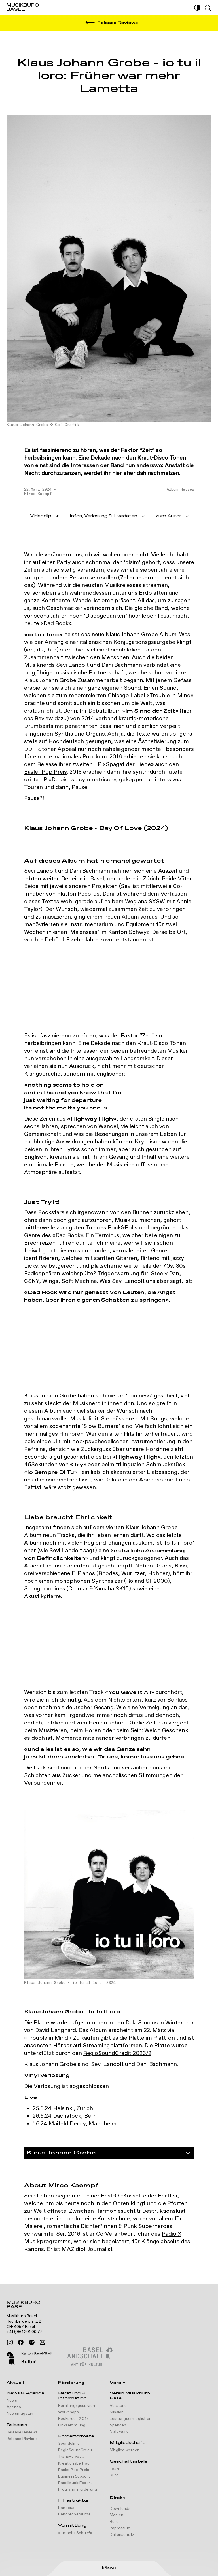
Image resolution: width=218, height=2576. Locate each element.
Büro (114, 2475)
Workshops (68, 2412)
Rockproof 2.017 (73, 2418)
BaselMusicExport (75, 2482)
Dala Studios (142, 2023)
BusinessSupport (74, 2476)
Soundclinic (69, 2443)
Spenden (118, 2425)
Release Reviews (22, 2432)
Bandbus (66, 2507)
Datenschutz (122, 2534)
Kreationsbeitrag (74, 2463)
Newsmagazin (20, 2413)
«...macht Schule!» (75, 2533)
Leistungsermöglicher (130, 2418)
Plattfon (164, 2038)
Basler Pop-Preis (73, 2469)
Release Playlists (22, 2438)
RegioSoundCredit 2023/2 (117, 2053)
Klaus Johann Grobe (132, 634)
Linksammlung (71, 2425)
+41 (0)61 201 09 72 (25, 2331)
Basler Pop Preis (45, 772)
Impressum (120, 2528)
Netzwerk (119, 2431)
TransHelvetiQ (71, 2456)
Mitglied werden (124, 2450)
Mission (117, 2412)
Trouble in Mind (170, 696)
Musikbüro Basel (23, 2305)
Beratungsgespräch (76, 2405)
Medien (116, 2515)
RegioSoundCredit (75, 2450)
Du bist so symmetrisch (82, 780)
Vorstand (118, 2405)
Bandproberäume (74, 2514)
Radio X (171, 2234)
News (12, 2400)
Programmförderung (77, 2489)
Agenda (14, 2407)
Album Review (180, 489)
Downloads (120, 2508)
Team (115, 2468)
